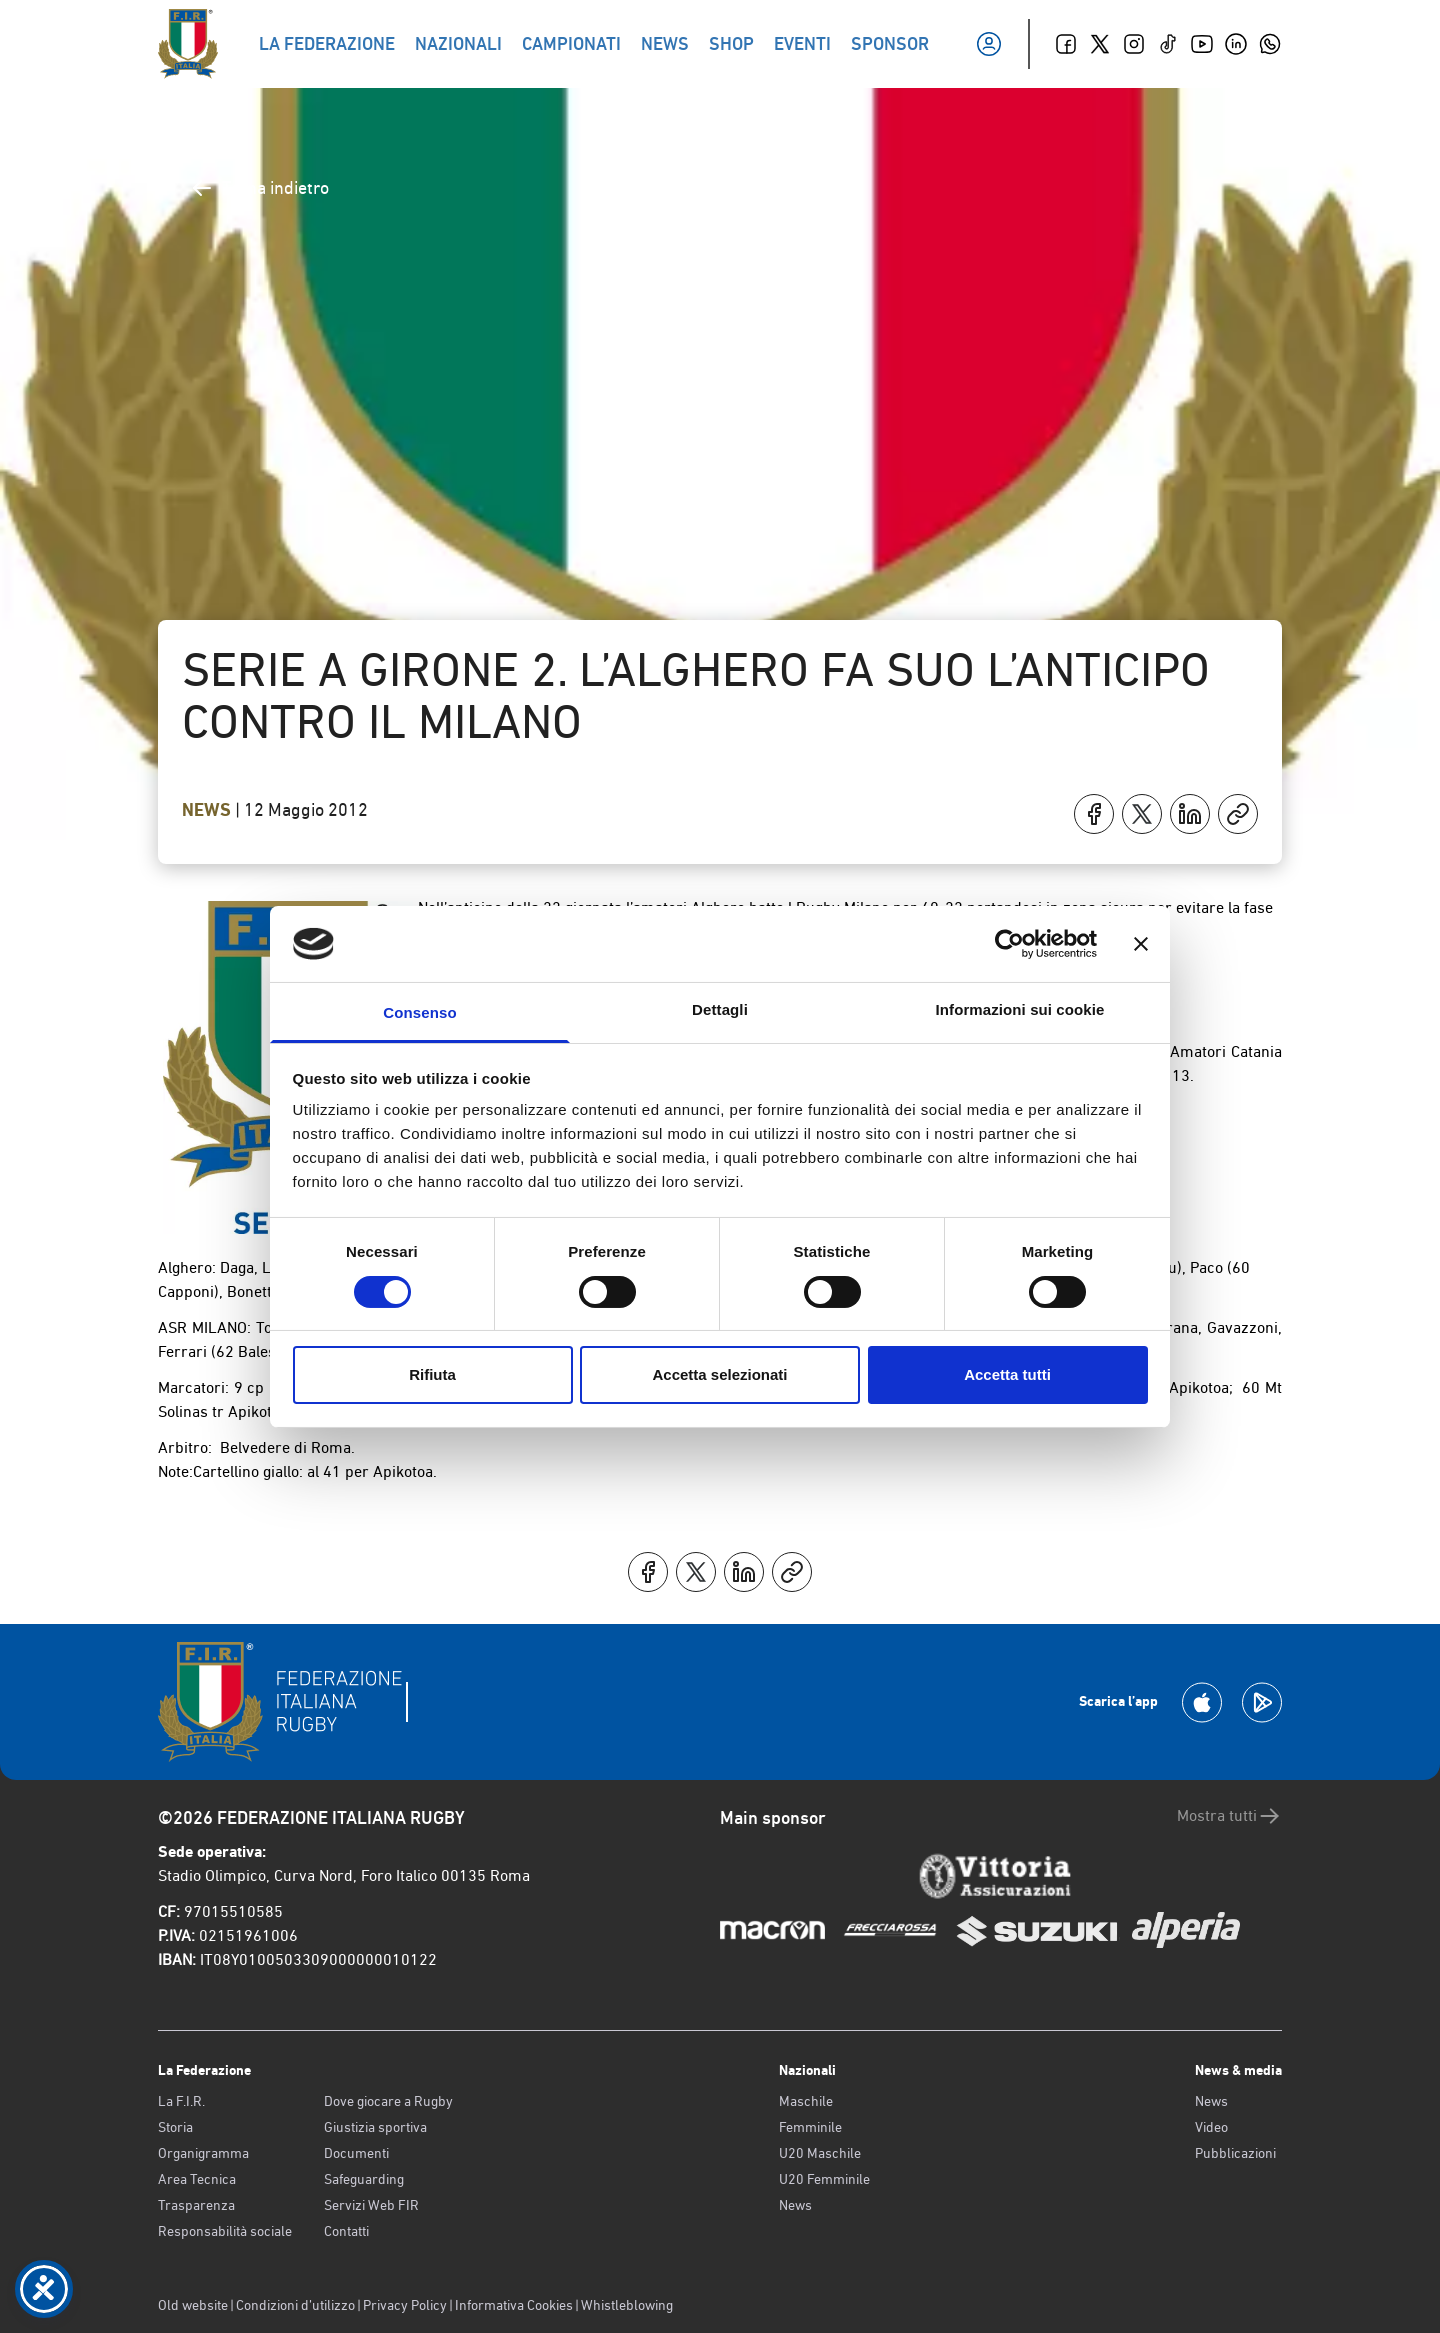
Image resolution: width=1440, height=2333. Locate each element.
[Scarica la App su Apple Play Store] (1202, 1702)
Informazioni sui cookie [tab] (1020, 1009)
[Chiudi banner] (1141, 944)
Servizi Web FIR (371, 2205)
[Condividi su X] (1142, 814)
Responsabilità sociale (225, 2231)
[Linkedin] (1236, 44)
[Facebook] (1066, 44)
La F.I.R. (181, 2101)
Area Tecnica (197, 2179)
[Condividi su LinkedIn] (1190, 814)
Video (1211, 2127)
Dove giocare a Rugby (388, 2101)
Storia (175, 2127)
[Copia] (1238, 814)
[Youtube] (1202, 44)
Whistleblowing (627, 2305)
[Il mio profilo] (989, 44)
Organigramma (203, 2153)
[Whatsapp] (1270, 44)
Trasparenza (196, 2205)
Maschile (806, 2101)
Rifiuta (432, 1374)
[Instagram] (1134, 44)
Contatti (346, 2231)
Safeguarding (364, 2179)
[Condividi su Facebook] (1094, 814)
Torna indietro (259, 188)
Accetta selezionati (719, 1374)
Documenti (356, 2153)
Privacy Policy (405, 2305)
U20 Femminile (824, 2179)
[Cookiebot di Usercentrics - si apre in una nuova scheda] (1009, 944)
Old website (193, 2305)
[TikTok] (1168, 44)
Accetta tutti (1007, 1374)
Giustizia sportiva (375, 2127)
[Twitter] (1100, 44)
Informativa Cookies (514, 2305)
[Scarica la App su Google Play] (1262, 1702)
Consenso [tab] (419, 1012)
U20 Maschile (820, 2153)
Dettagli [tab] (720, 1009)
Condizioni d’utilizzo (295, 2305)
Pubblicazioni (1235, 2153)
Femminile (810, 2127)
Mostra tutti (1229, 1816)
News (208, 810)
